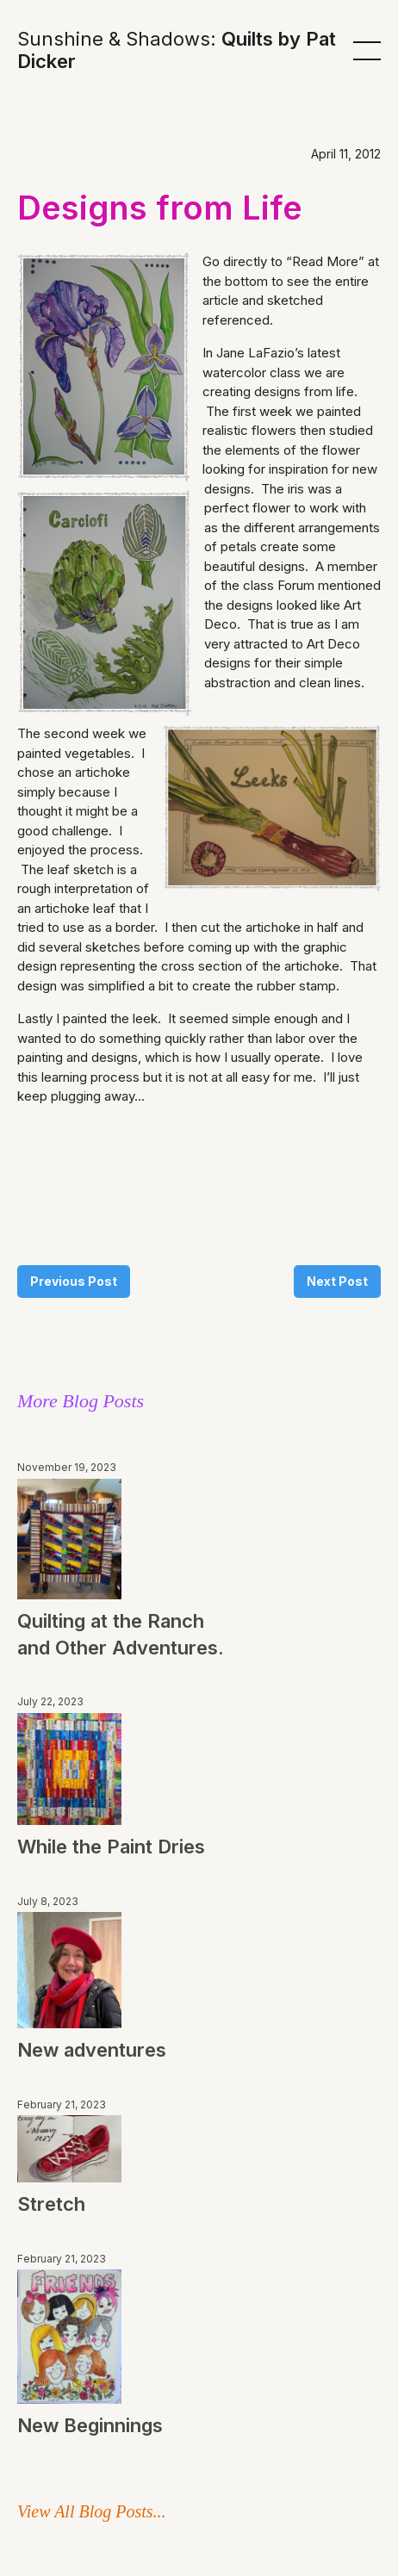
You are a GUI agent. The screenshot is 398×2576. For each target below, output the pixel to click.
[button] (367, 49)
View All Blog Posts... (91, 2511)
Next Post (337, 1281)
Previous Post (73, 1281)
